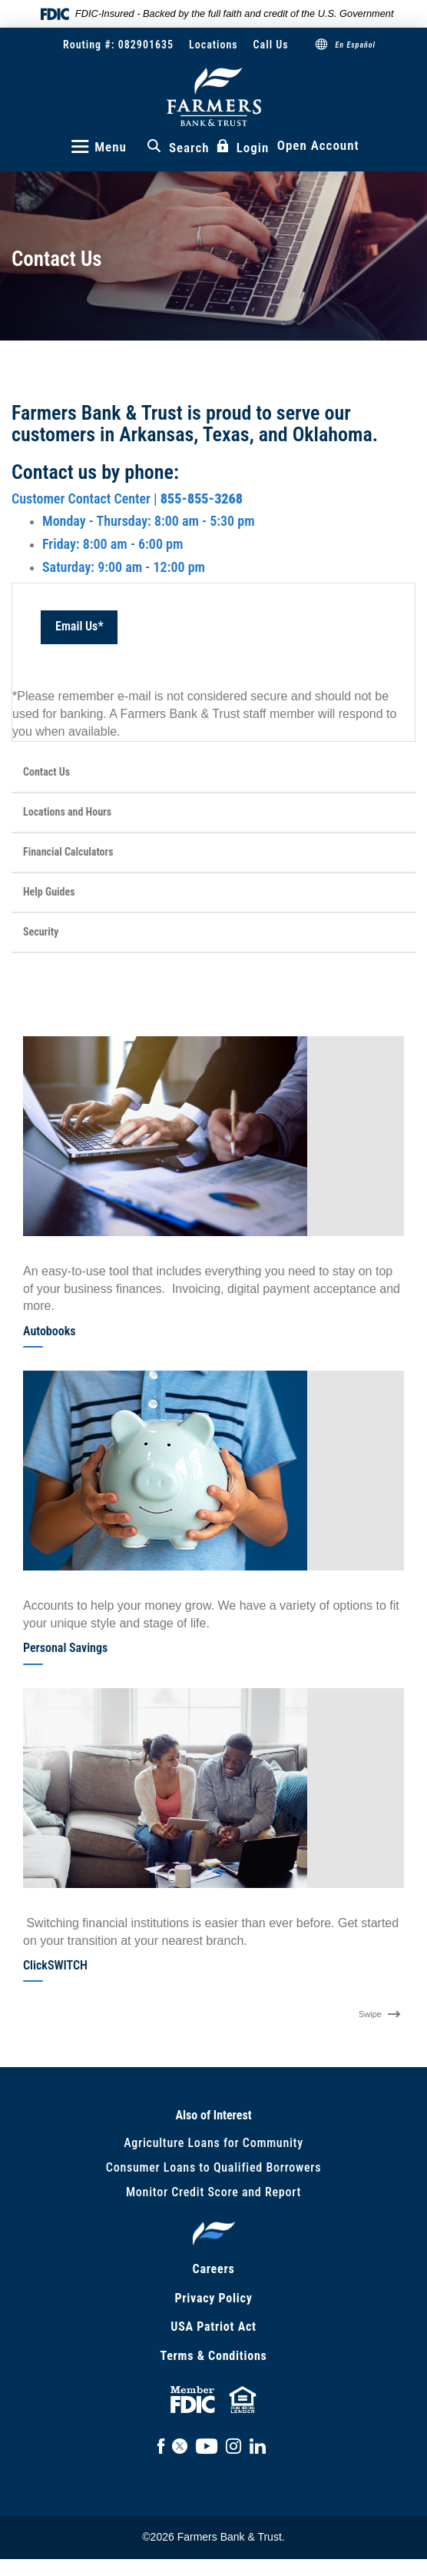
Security (40, 932)
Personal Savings (65, 1647)
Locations (213, 44)
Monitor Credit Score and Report (213, 2192)
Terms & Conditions (213, 2355)
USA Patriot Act (213, 2326)
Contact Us (46, 772)
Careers (214, 2269)
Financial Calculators (68, 852)
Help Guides (49, 892)
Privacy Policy (213, 2298)
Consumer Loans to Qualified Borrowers (213, 2167)
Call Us (271, 44)
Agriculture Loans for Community (213, 2143)
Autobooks (49, 1331)
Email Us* (79, 626)
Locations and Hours (67, 812)
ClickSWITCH (55, 1965)
